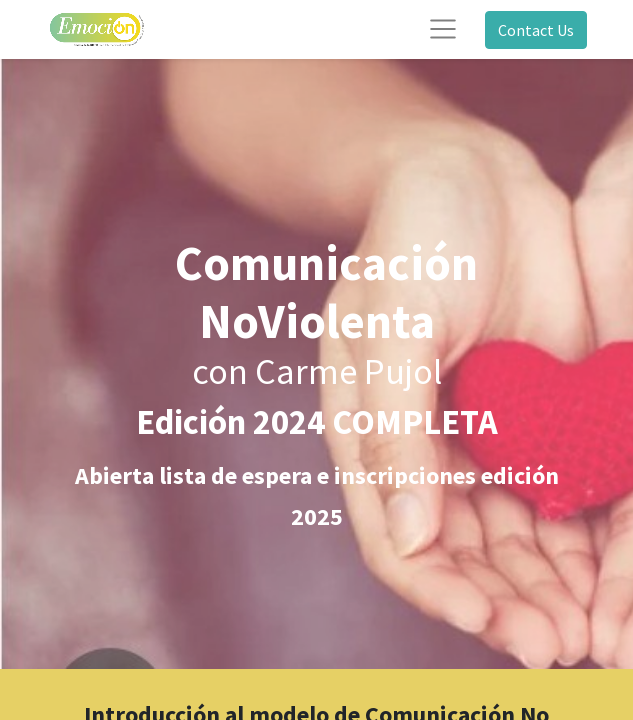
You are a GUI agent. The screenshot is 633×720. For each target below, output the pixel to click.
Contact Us (536, 30)
